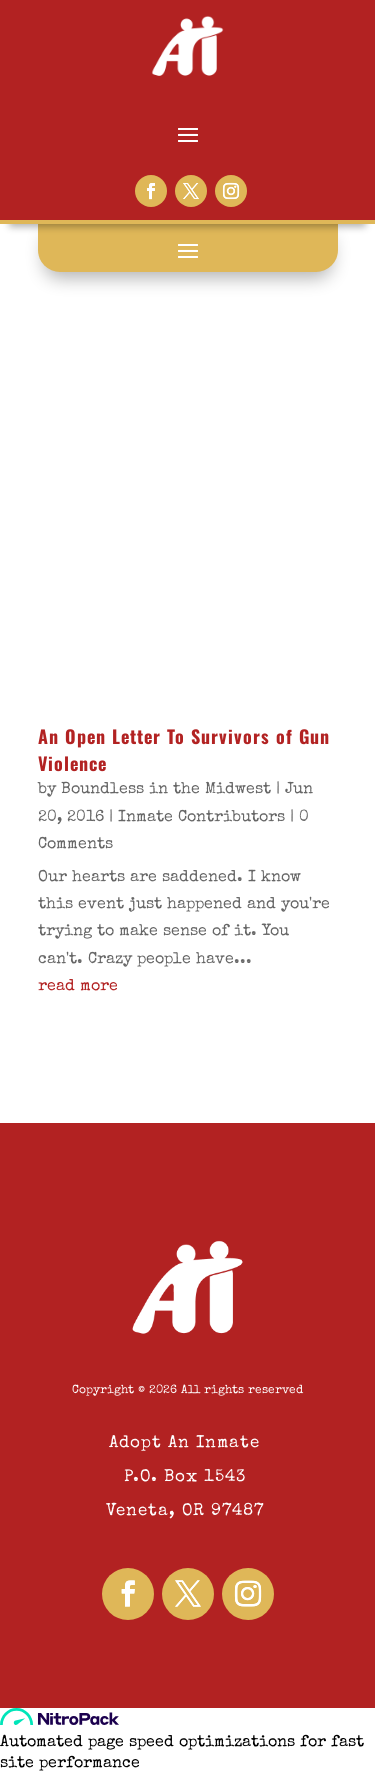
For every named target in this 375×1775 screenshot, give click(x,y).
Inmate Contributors (201, 818)
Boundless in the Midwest (166, 790)
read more (78, 987)
